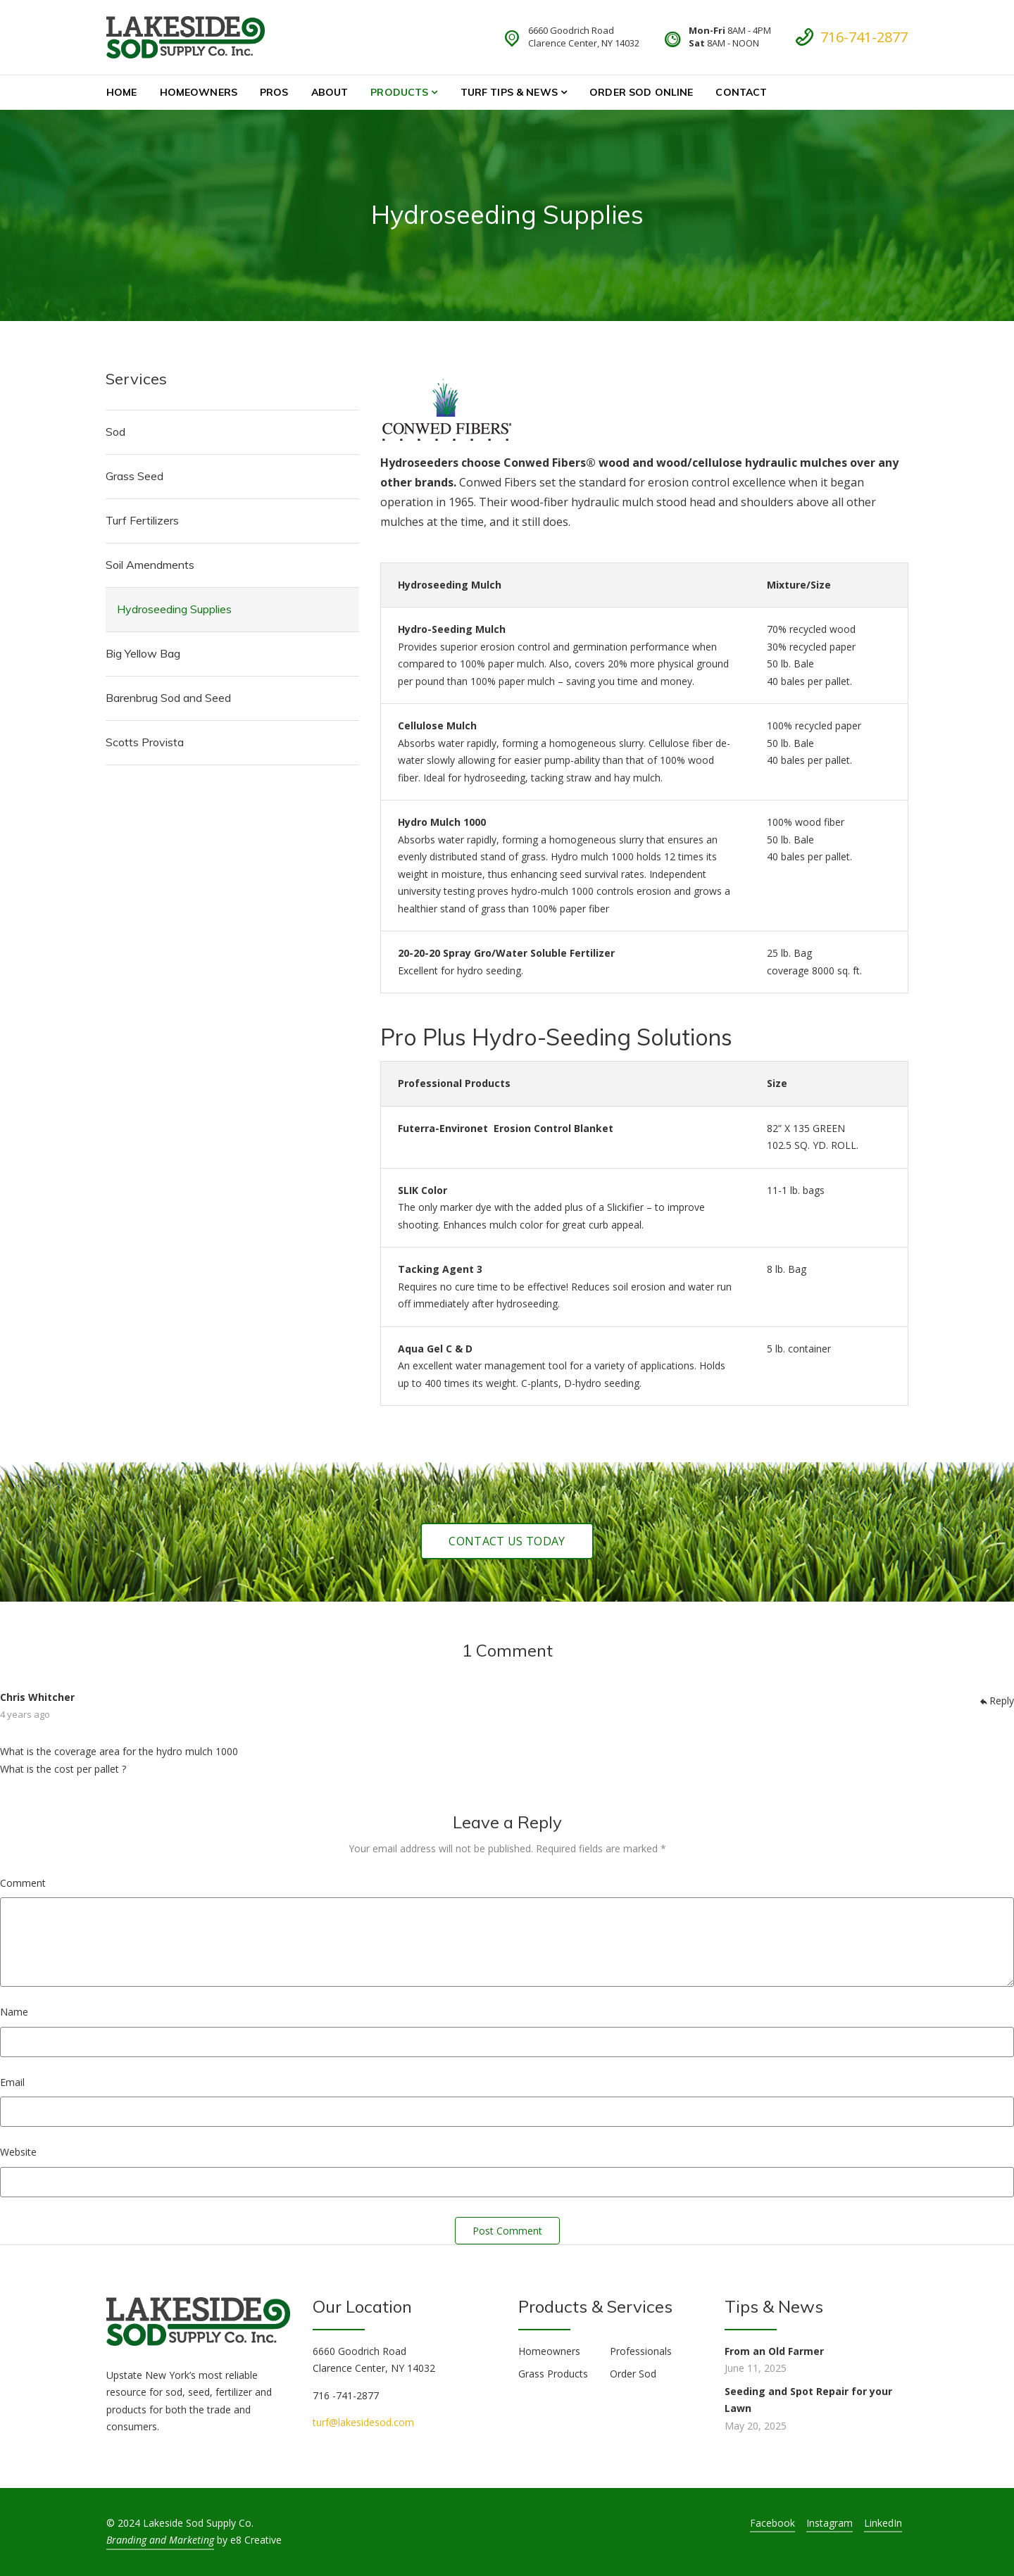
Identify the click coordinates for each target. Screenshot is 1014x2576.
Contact (741, 92)
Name (14, 2011)
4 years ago (25, 1714)
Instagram (829, 2523)
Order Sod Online (641, 92)
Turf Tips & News (509, 92)
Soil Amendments (150, 565)
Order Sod (633, 2373)
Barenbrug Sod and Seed (168, 698)
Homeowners (198, 92)
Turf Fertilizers (142, 520)
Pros (274, 92)
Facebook (772, 2523)
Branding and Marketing (160, 2539)
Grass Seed (134, 476)
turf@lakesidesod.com (363, 2422)
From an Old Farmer (774, 2351)
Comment (23, 1883)
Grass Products (553, 2373)
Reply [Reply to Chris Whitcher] (1001, 1700)
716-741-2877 (864, 36)
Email (12, 2082)
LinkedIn (883, 2523)
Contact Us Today (507, 1541)
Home (121, 92)
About (330, 92)
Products (399, 92)
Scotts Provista (145, 742)
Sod (115, 432)
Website (18, 2152)
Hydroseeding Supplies (174, 609)
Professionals (641, 2351)
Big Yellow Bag (143, 653)
